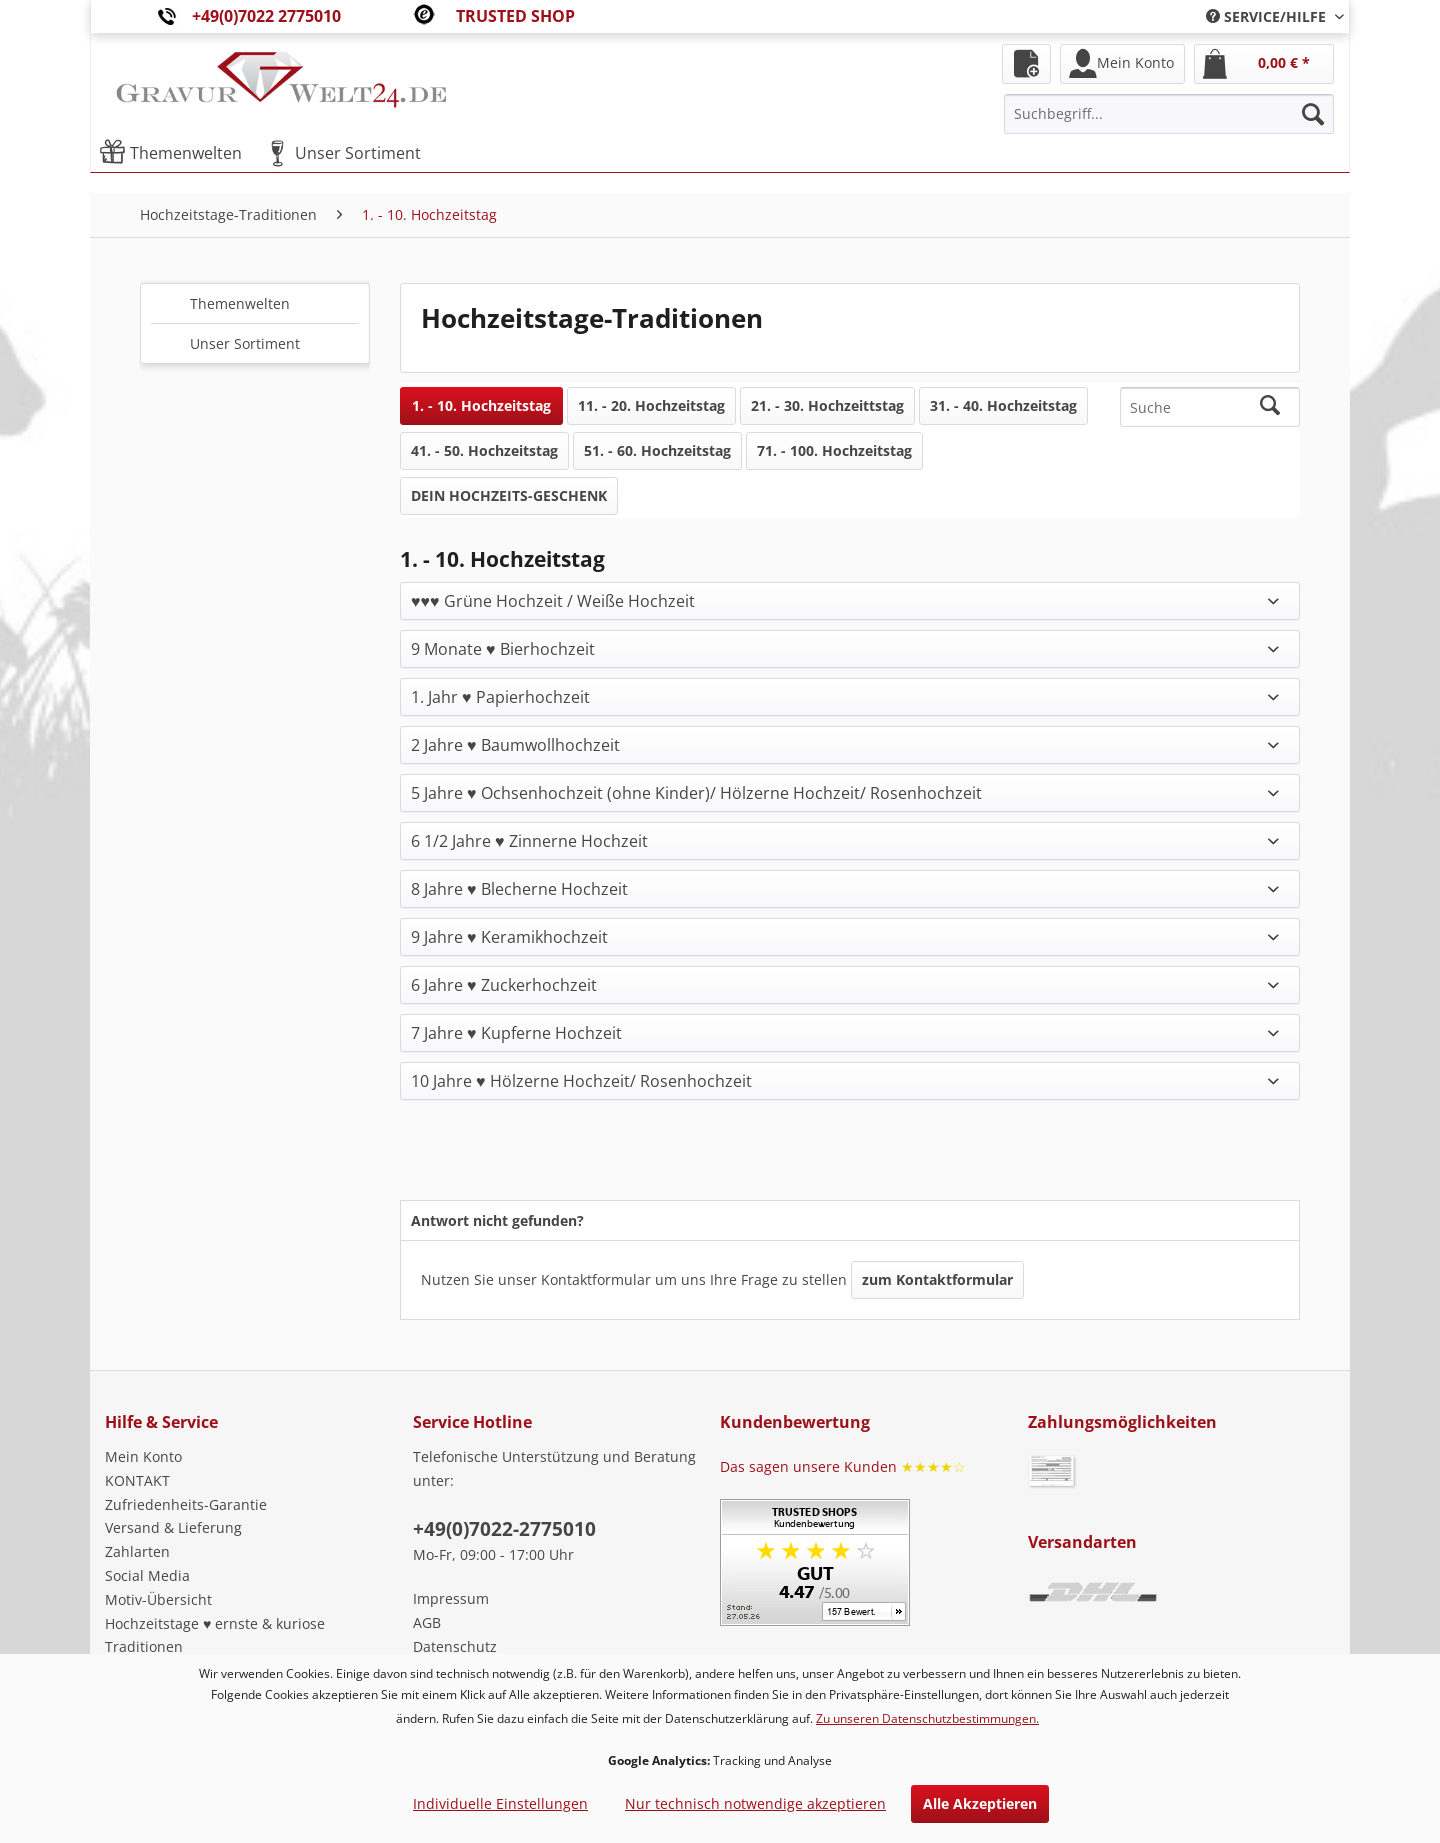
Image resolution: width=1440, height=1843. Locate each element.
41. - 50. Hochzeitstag (484, 450)
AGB (427, 1622)
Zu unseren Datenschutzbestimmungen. (927, 1718)
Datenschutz (455, 1646)
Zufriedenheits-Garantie (186, 1504)
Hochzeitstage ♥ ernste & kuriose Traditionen (215, 1635)
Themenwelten (240, 303)
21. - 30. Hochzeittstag (827, 405)
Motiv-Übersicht (158, 1599)
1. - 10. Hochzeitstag (481, 405)
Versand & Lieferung (173, 1527)
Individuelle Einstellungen (500, 1803)
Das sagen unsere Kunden (843, 1466)
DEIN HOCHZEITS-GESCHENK (509, 495)
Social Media (147, 1575)
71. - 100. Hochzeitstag (834, 450)
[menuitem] (1267, 16)
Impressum (451, 1598)
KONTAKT (137, 1480)
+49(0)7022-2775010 (504, 1529)
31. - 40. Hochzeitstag (1003, 405)
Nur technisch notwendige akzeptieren (755, 1803)
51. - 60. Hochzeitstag (657, 450)
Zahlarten (137, 1551)
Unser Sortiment (245, 343)
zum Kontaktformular (937, 1279)
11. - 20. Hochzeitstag (651, 405)
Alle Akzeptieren (980, 1803)
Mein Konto (143, 1456)
